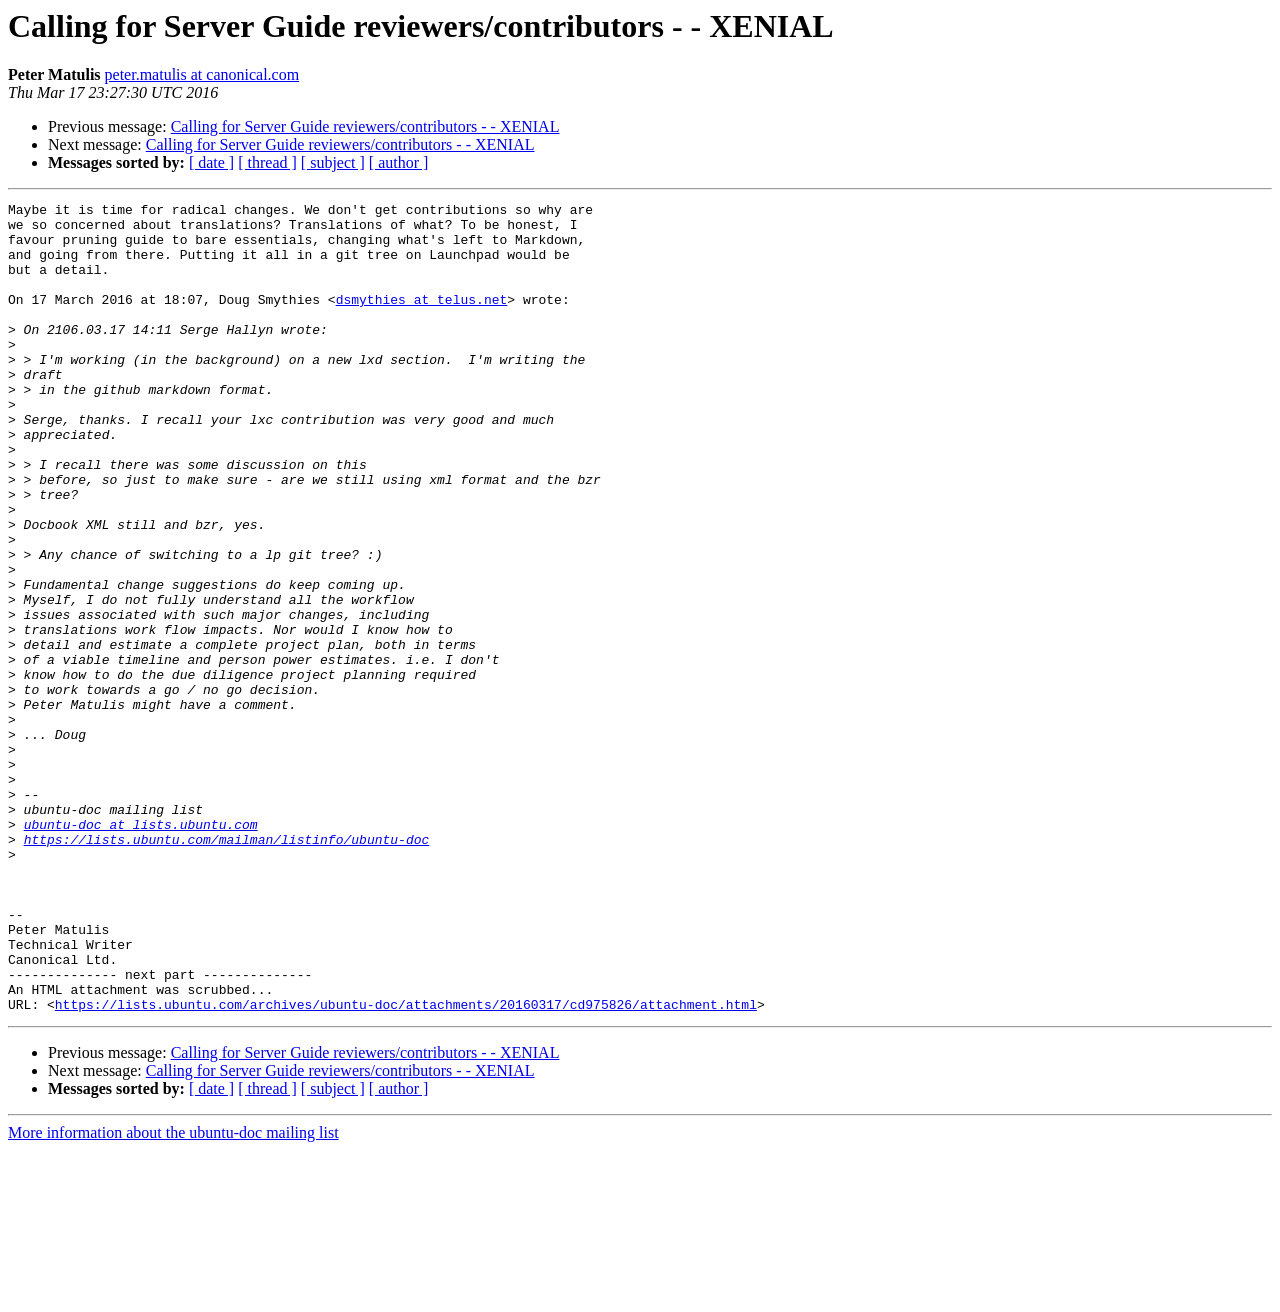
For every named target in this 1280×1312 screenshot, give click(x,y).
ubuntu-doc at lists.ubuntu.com (141, 950)
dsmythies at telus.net (422, 320)
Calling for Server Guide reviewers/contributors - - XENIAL (365, 126)
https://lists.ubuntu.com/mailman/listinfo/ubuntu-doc (227, 968)
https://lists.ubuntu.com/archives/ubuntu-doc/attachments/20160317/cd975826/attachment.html (406, 1166)
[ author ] (399, 162)
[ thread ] (267, 162)
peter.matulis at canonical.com (202, 74)
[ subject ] (333, 162)
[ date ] (211, 162)
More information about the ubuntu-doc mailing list (173, 1294)
